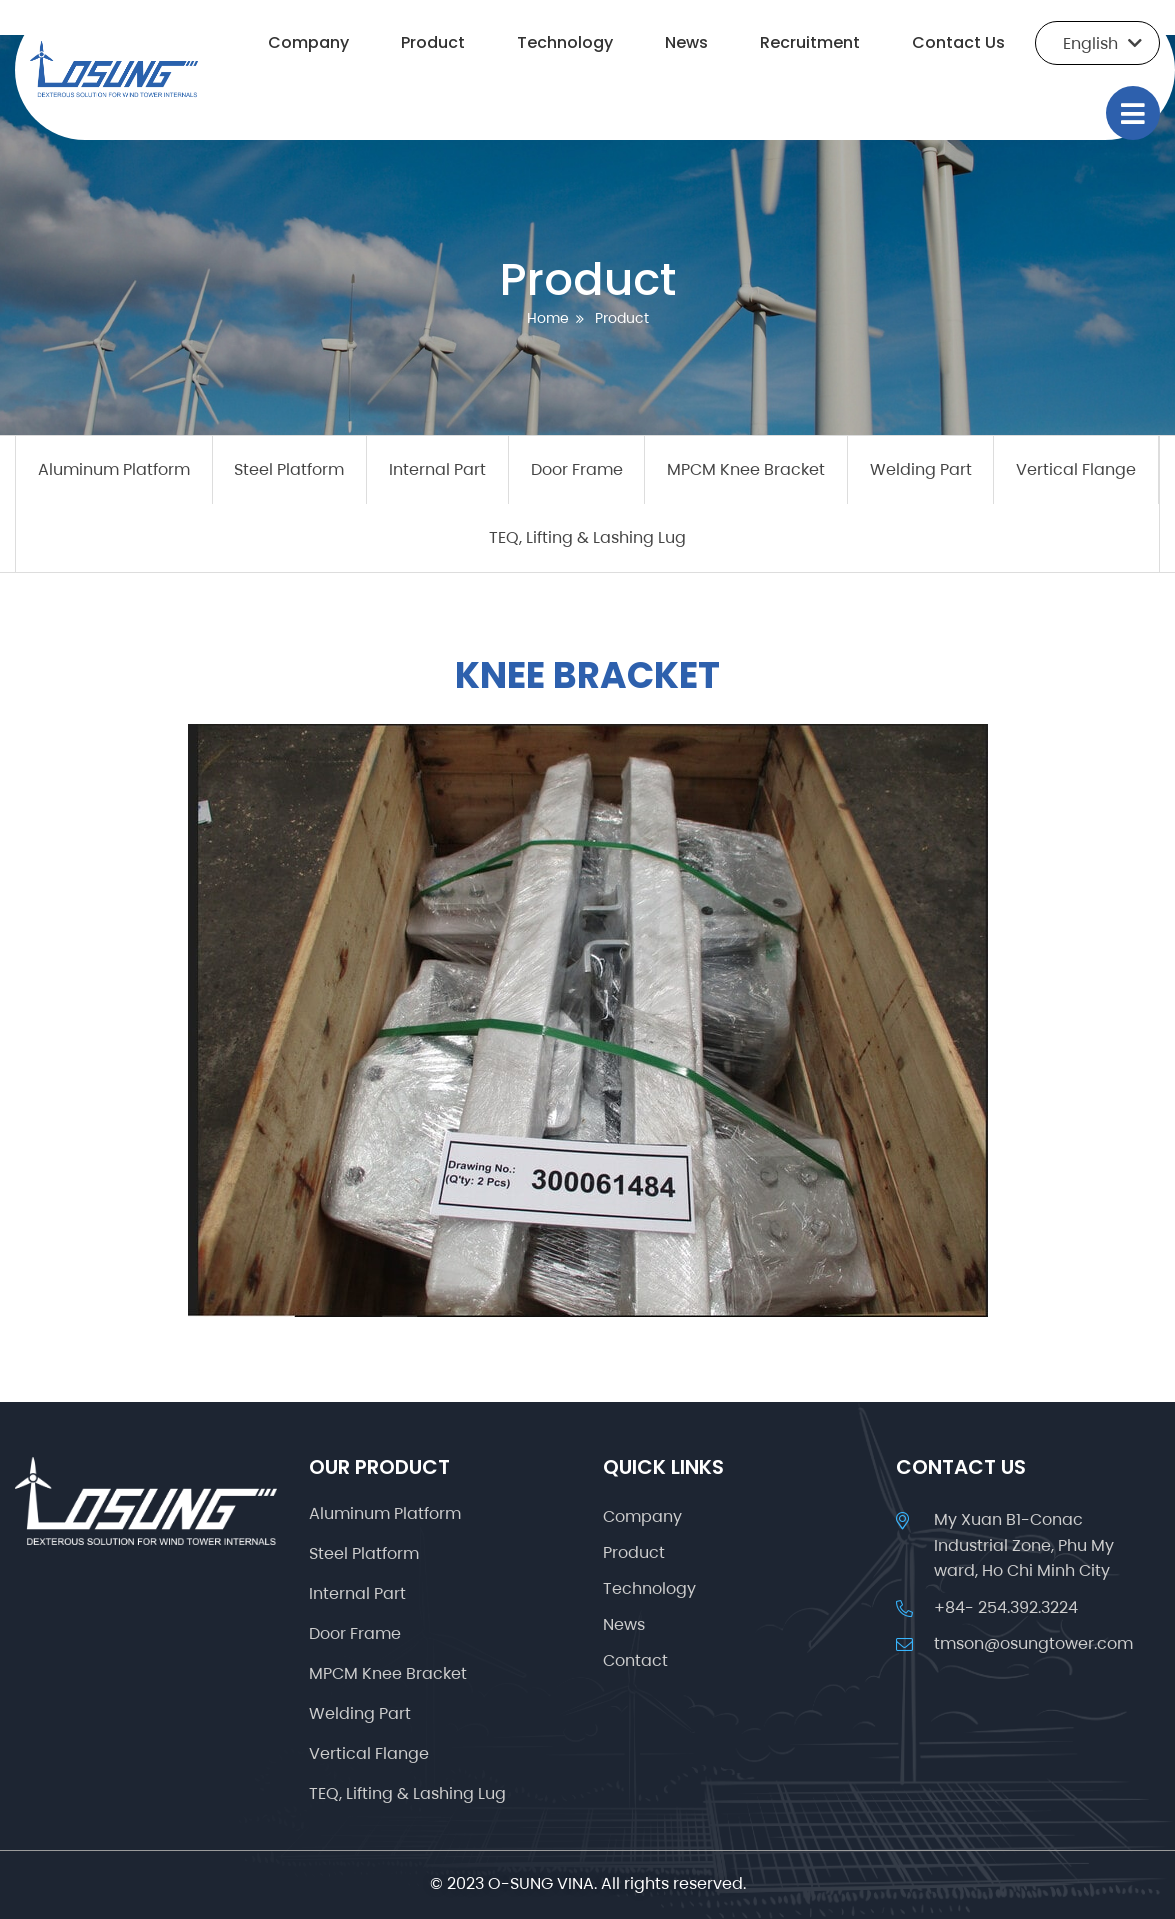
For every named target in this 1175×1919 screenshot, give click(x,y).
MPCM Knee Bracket (746, 469)
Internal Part (437, 469)
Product (433, 42)
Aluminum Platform (114, 469)
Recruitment (810, 42)
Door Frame (577, 469)
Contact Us (958, 42)
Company (308, 42)
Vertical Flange (1076, 469)
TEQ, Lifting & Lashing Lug (587, 537)
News (686, 42)
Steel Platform (289, 469)
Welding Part (921, 469)
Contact (635, 1661)
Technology (565, 42)
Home (548, 318)
